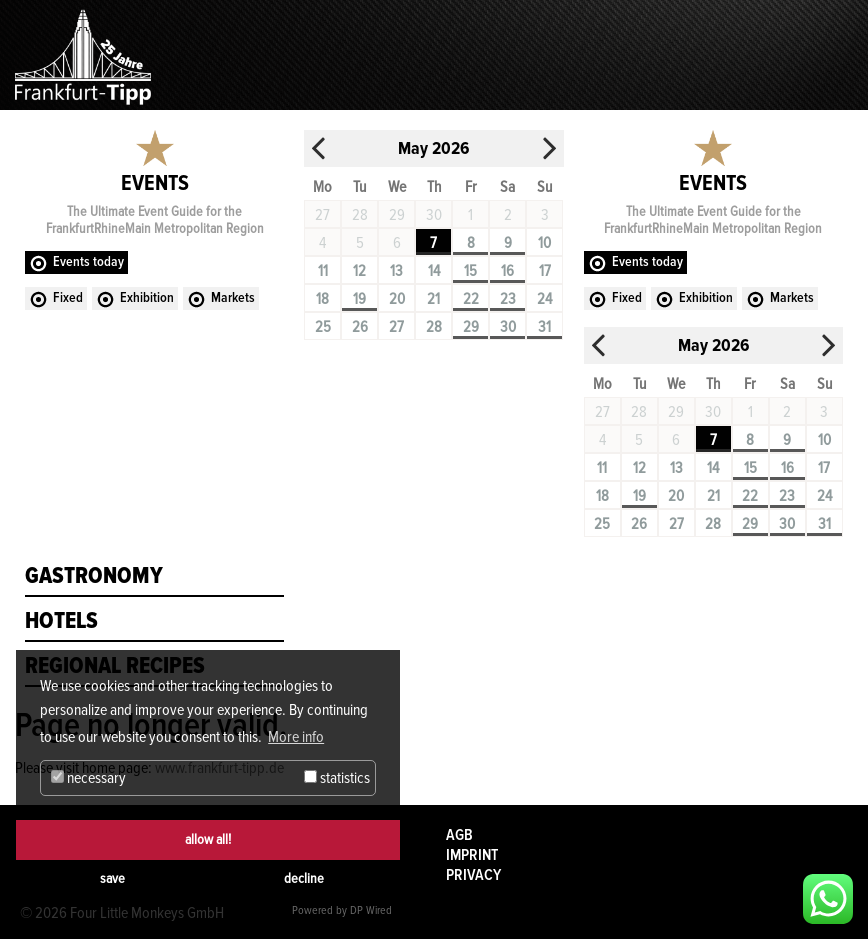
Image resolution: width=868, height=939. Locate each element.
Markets (233, 297)
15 (470, 271)
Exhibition (147, 297)
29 (471, 327)
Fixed (68, 297)
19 (359, 299)
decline (304, 878)
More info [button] (296, 737)
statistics (337, 778)
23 (508, 299)
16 (507, 271)
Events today (88, 261)
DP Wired (371, 910)
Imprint (472, 855)
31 (544, 327)
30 (508, 327)
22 (471, 299)
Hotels (61, 621)
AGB (459, 835)
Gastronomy (94, 576)
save (112, 878)
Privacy (473, 875)
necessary (88, 778)
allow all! (208, 839)
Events (155, 183)
